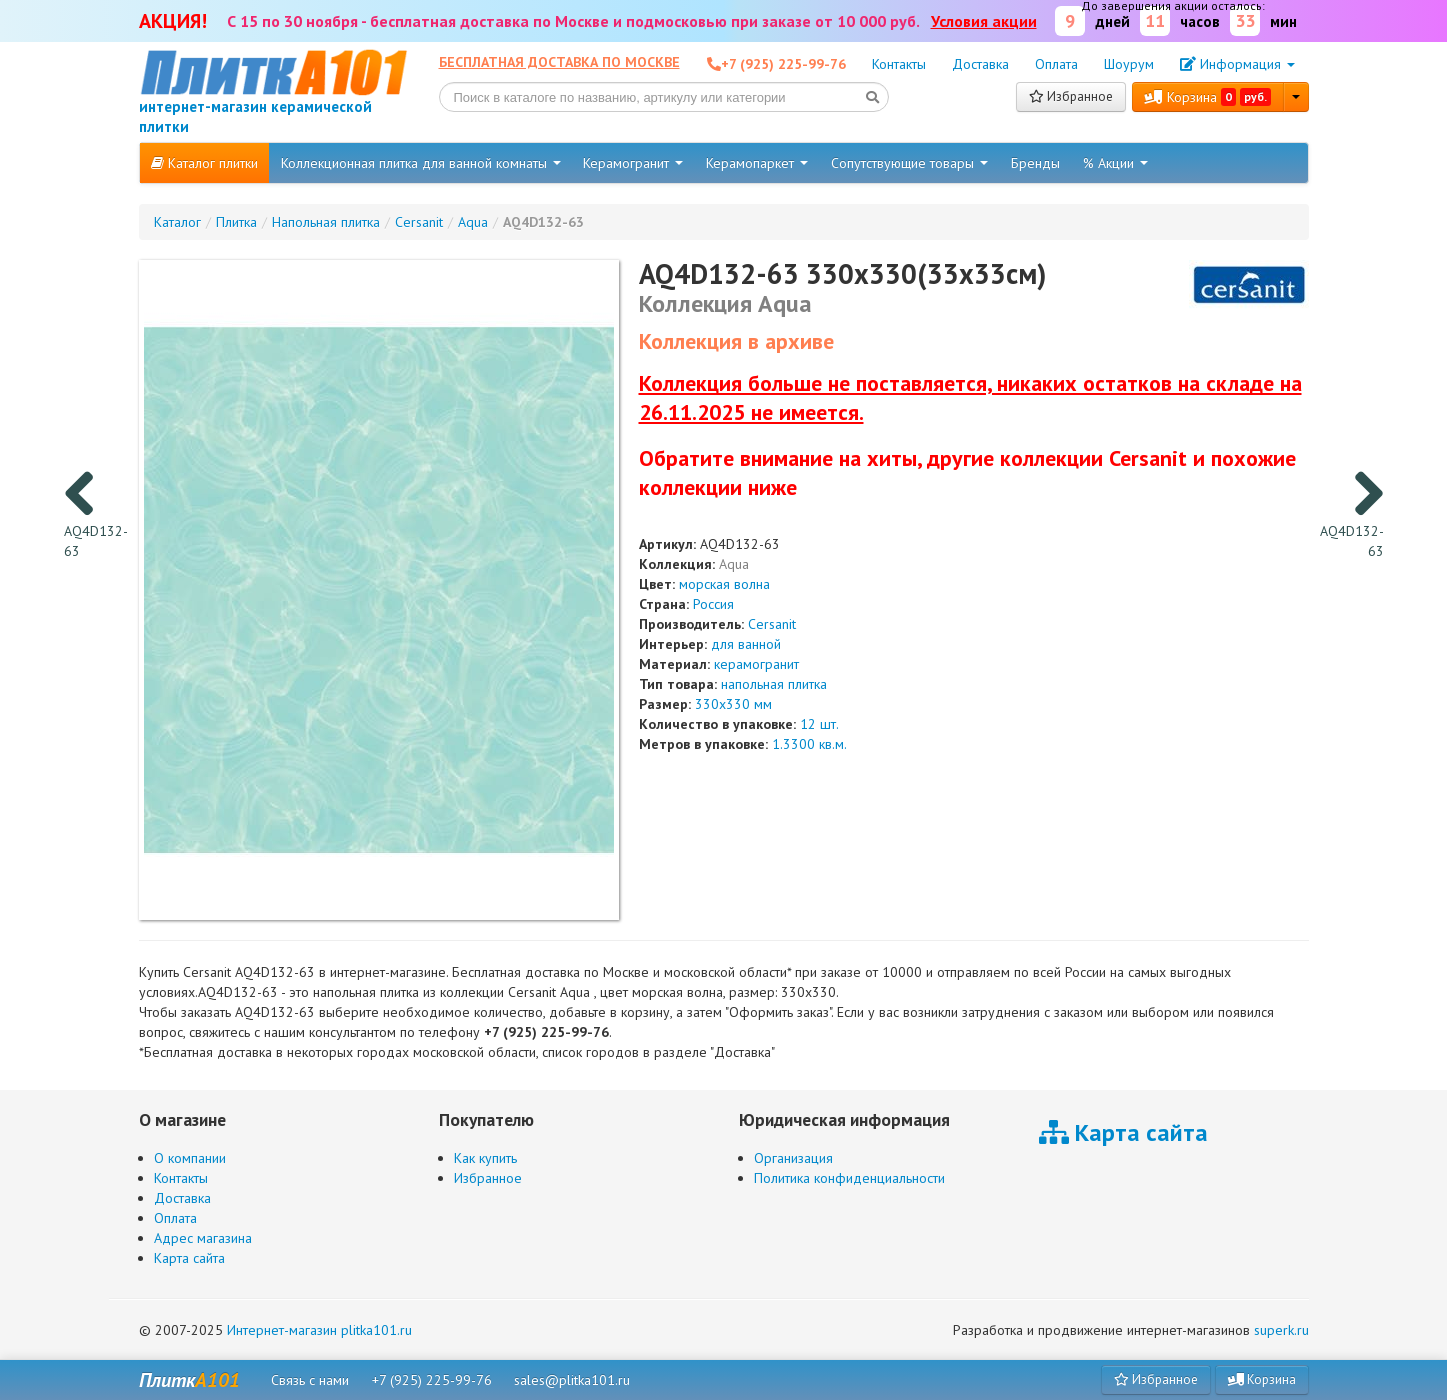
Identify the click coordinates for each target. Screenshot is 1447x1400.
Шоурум (1129, 64)
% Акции (1115, 163)
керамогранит (756, 664)
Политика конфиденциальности (849, 1178)
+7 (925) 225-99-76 (432, 1380)
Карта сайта (189, 1258)
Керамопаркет (757, 163)
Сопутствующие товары (909, 163)
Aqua (734, 564)
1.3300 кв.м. (809, 744)
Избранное (1071, 96)
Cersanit (772, 624)
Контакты (899, 64)
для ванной (746, 644)
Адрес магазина (203, 1238)
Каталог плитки (204, 163)
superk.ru (1281, 1330)
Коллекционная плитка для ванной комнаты (421, 163)
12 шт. (819, 724)
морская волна (724, 584)
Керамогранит (633, 163)
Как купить (485, 1158)
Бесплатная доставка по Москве (559, 62)
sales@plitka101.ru (572, 1380)
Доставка (980, 64)
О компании (190, 1158)
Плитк (189, 1380)
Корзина (1208, 97)
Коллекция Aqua (725, 303)
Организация (793, 1158)
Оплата (1056, 64)
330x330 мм (733, 704)
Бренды (1035, 163)
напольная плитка (774, 684)
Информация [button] (1237, 64)
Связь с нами (310, 1380)
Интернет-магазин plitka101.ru (319, 1330)
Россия (713, 604)
